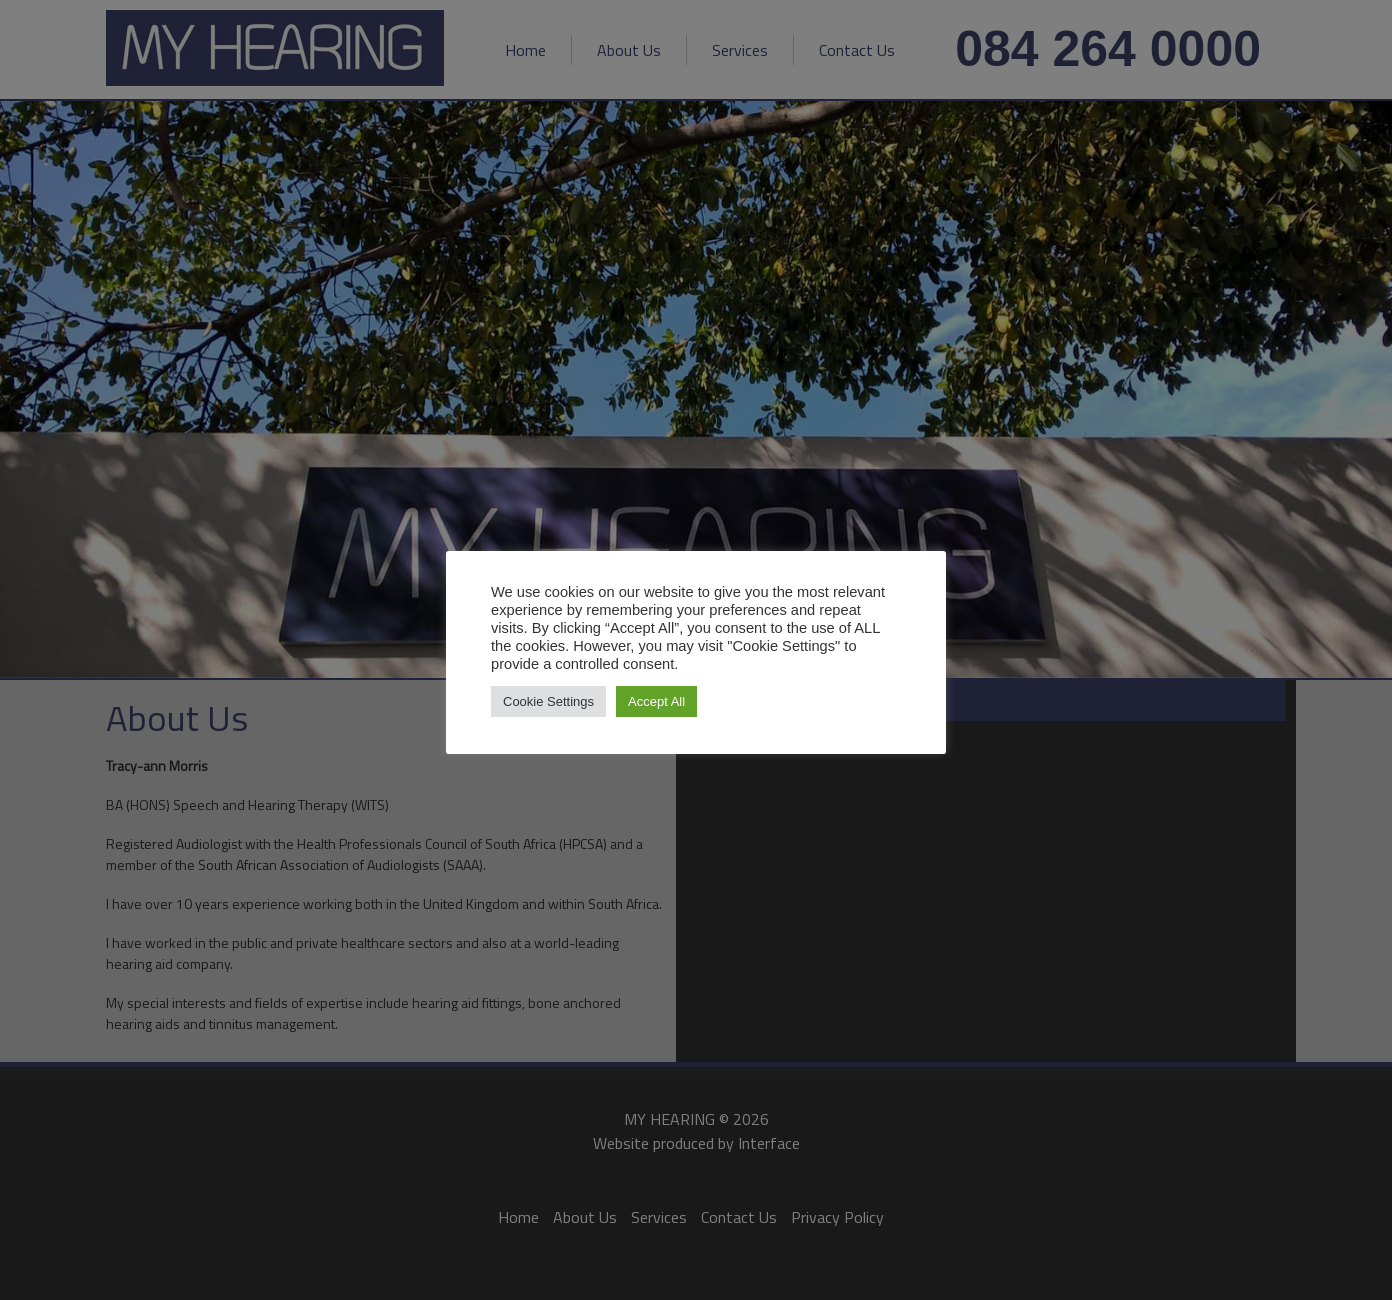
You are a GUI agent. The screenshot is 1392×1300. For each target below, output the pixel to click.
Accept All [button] (656, 701)
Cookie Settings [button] (548, 701)
